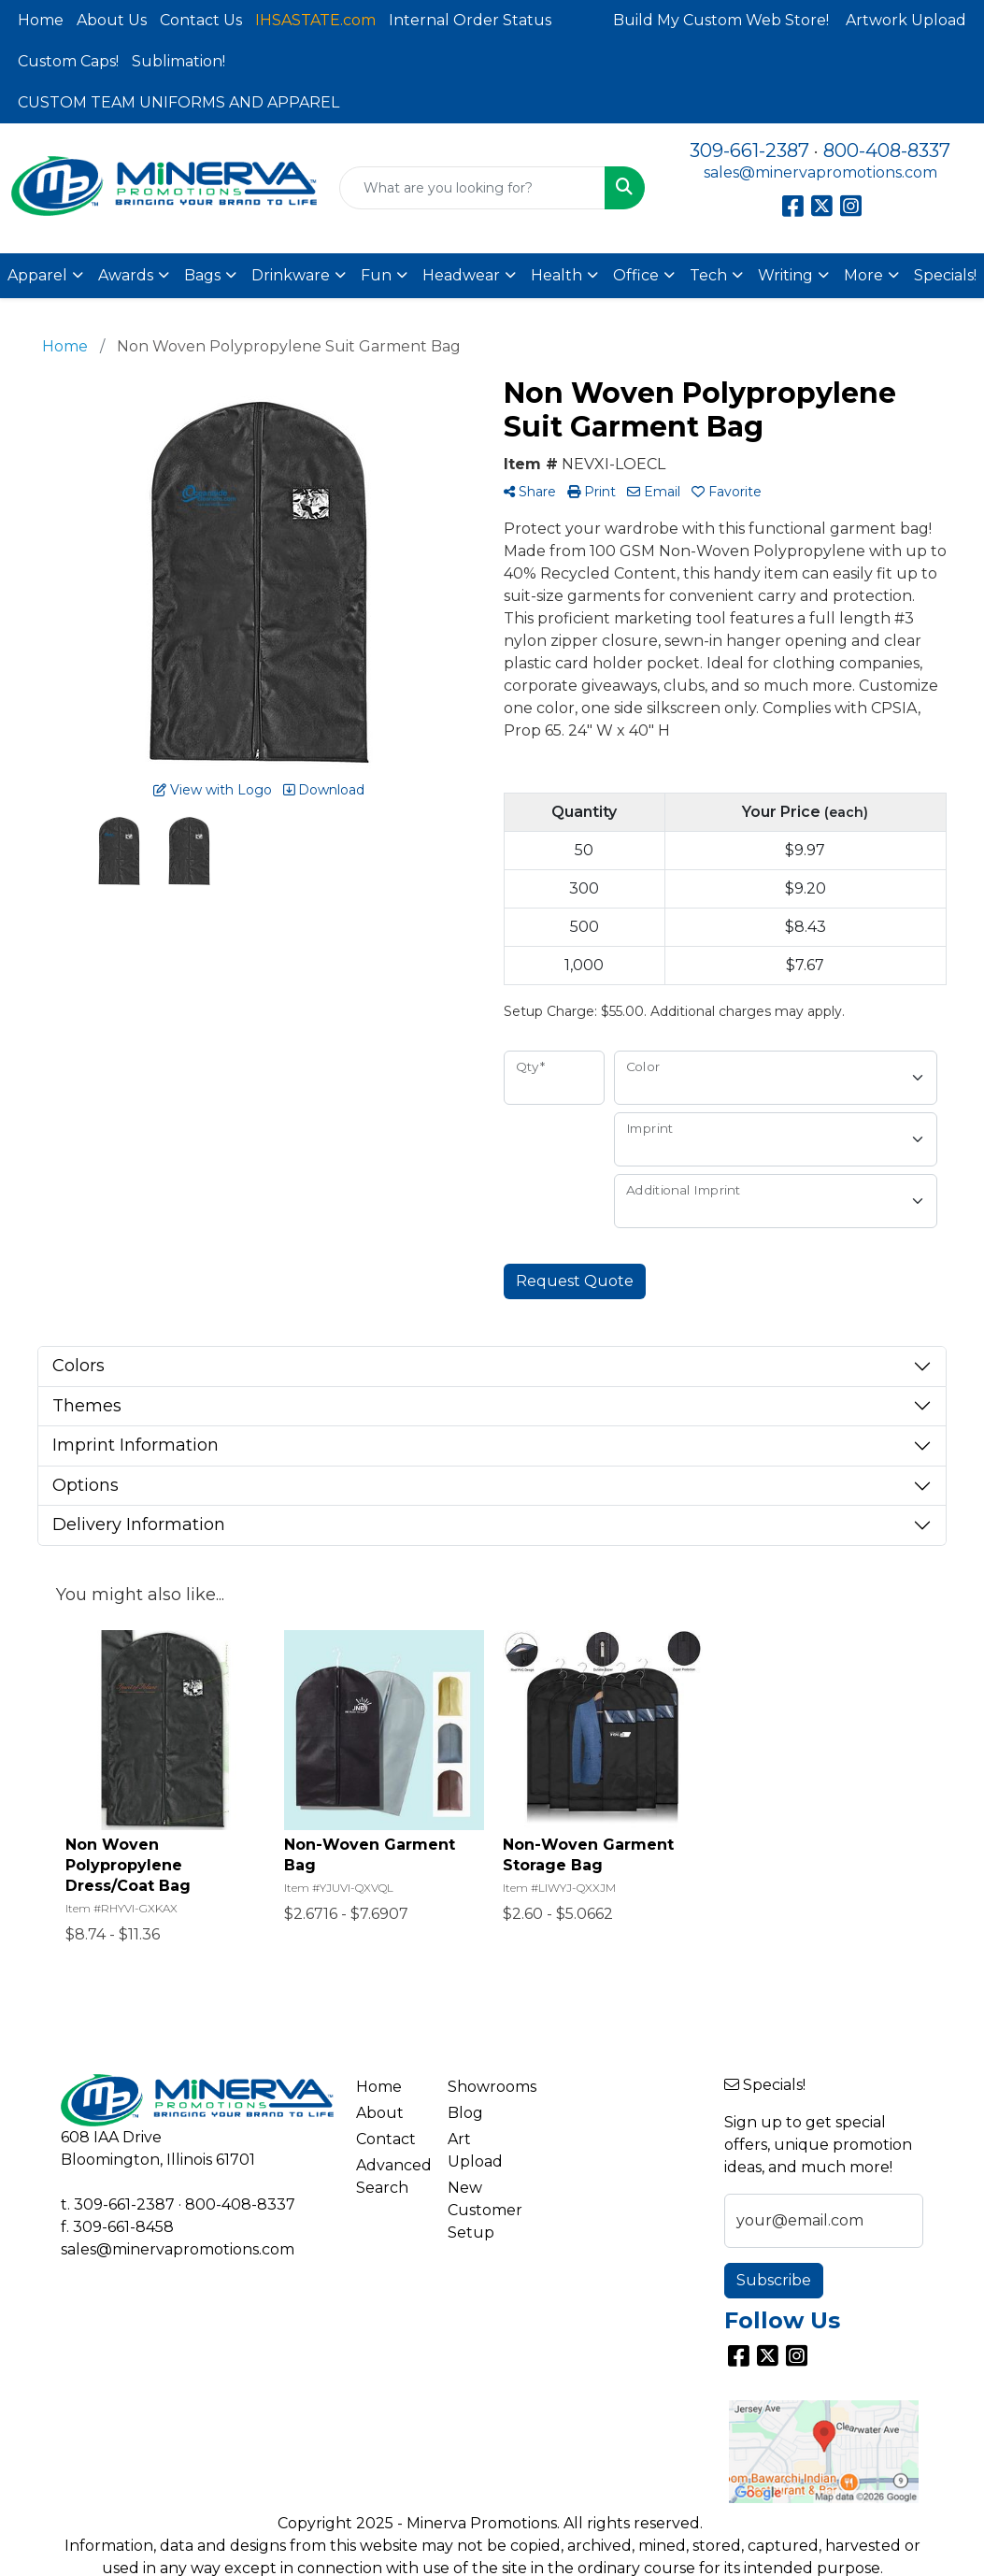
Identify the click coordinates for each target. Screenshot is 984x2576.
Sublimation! (178, 61)
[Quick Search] (472, 187)
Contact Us (201, 20)
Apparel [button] (37, 275)
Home (41, 20)
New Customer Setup (483, 2210)
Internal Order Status (470, 20)
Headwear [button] (461, 275)
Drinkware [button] (290, 275)
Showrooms (483, 2087)
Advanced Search (391, 2176)
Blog (465, 2113)
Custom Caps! (68, 61)
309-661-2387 (749, 150)
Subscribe (773, 2280)
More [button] (863, 275)
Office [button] (636, 275)
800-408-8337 (886, 150)
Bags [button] (202, 275)
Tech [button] (708, 275)
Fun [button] (376, 275)
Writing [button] (785, 275)
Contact (386, 2139)
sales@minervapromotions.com (820, 172)
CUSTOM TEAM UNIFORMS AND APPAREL (178, 102)
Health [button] (556, 275)
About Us (112, 20)
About (380, 2113)
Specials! (945, 275)
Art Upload (475, 2150)
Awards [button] (125, 275)
